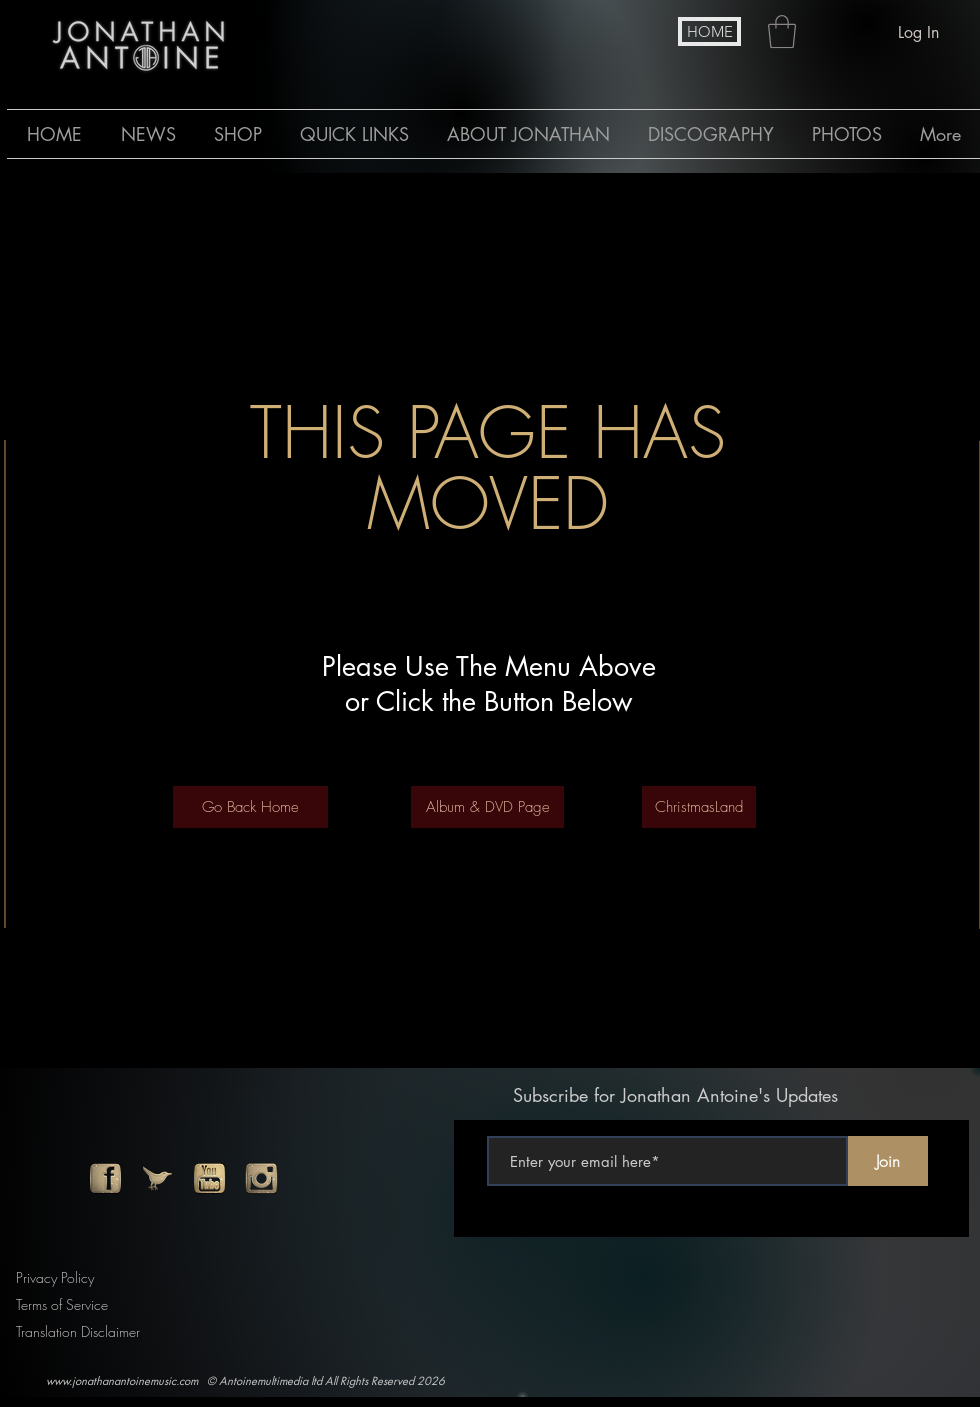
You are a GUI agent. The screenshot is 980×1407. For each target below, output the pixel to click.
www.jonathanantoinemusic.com (122, 1380)
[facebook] (105, 1178)
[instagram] (261, 1178)
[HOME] (709, 31)
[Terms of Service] (68, 1304)
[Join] (888, 1161)
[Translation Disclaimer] (85, 1331)
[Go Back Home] (250, 807)
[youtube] (209, 1178)
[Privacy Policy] (59, 1277)
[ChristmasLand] (699, 807)
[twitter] (157, 1178)
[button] (782, 31)
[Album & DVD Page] (487, 807)
